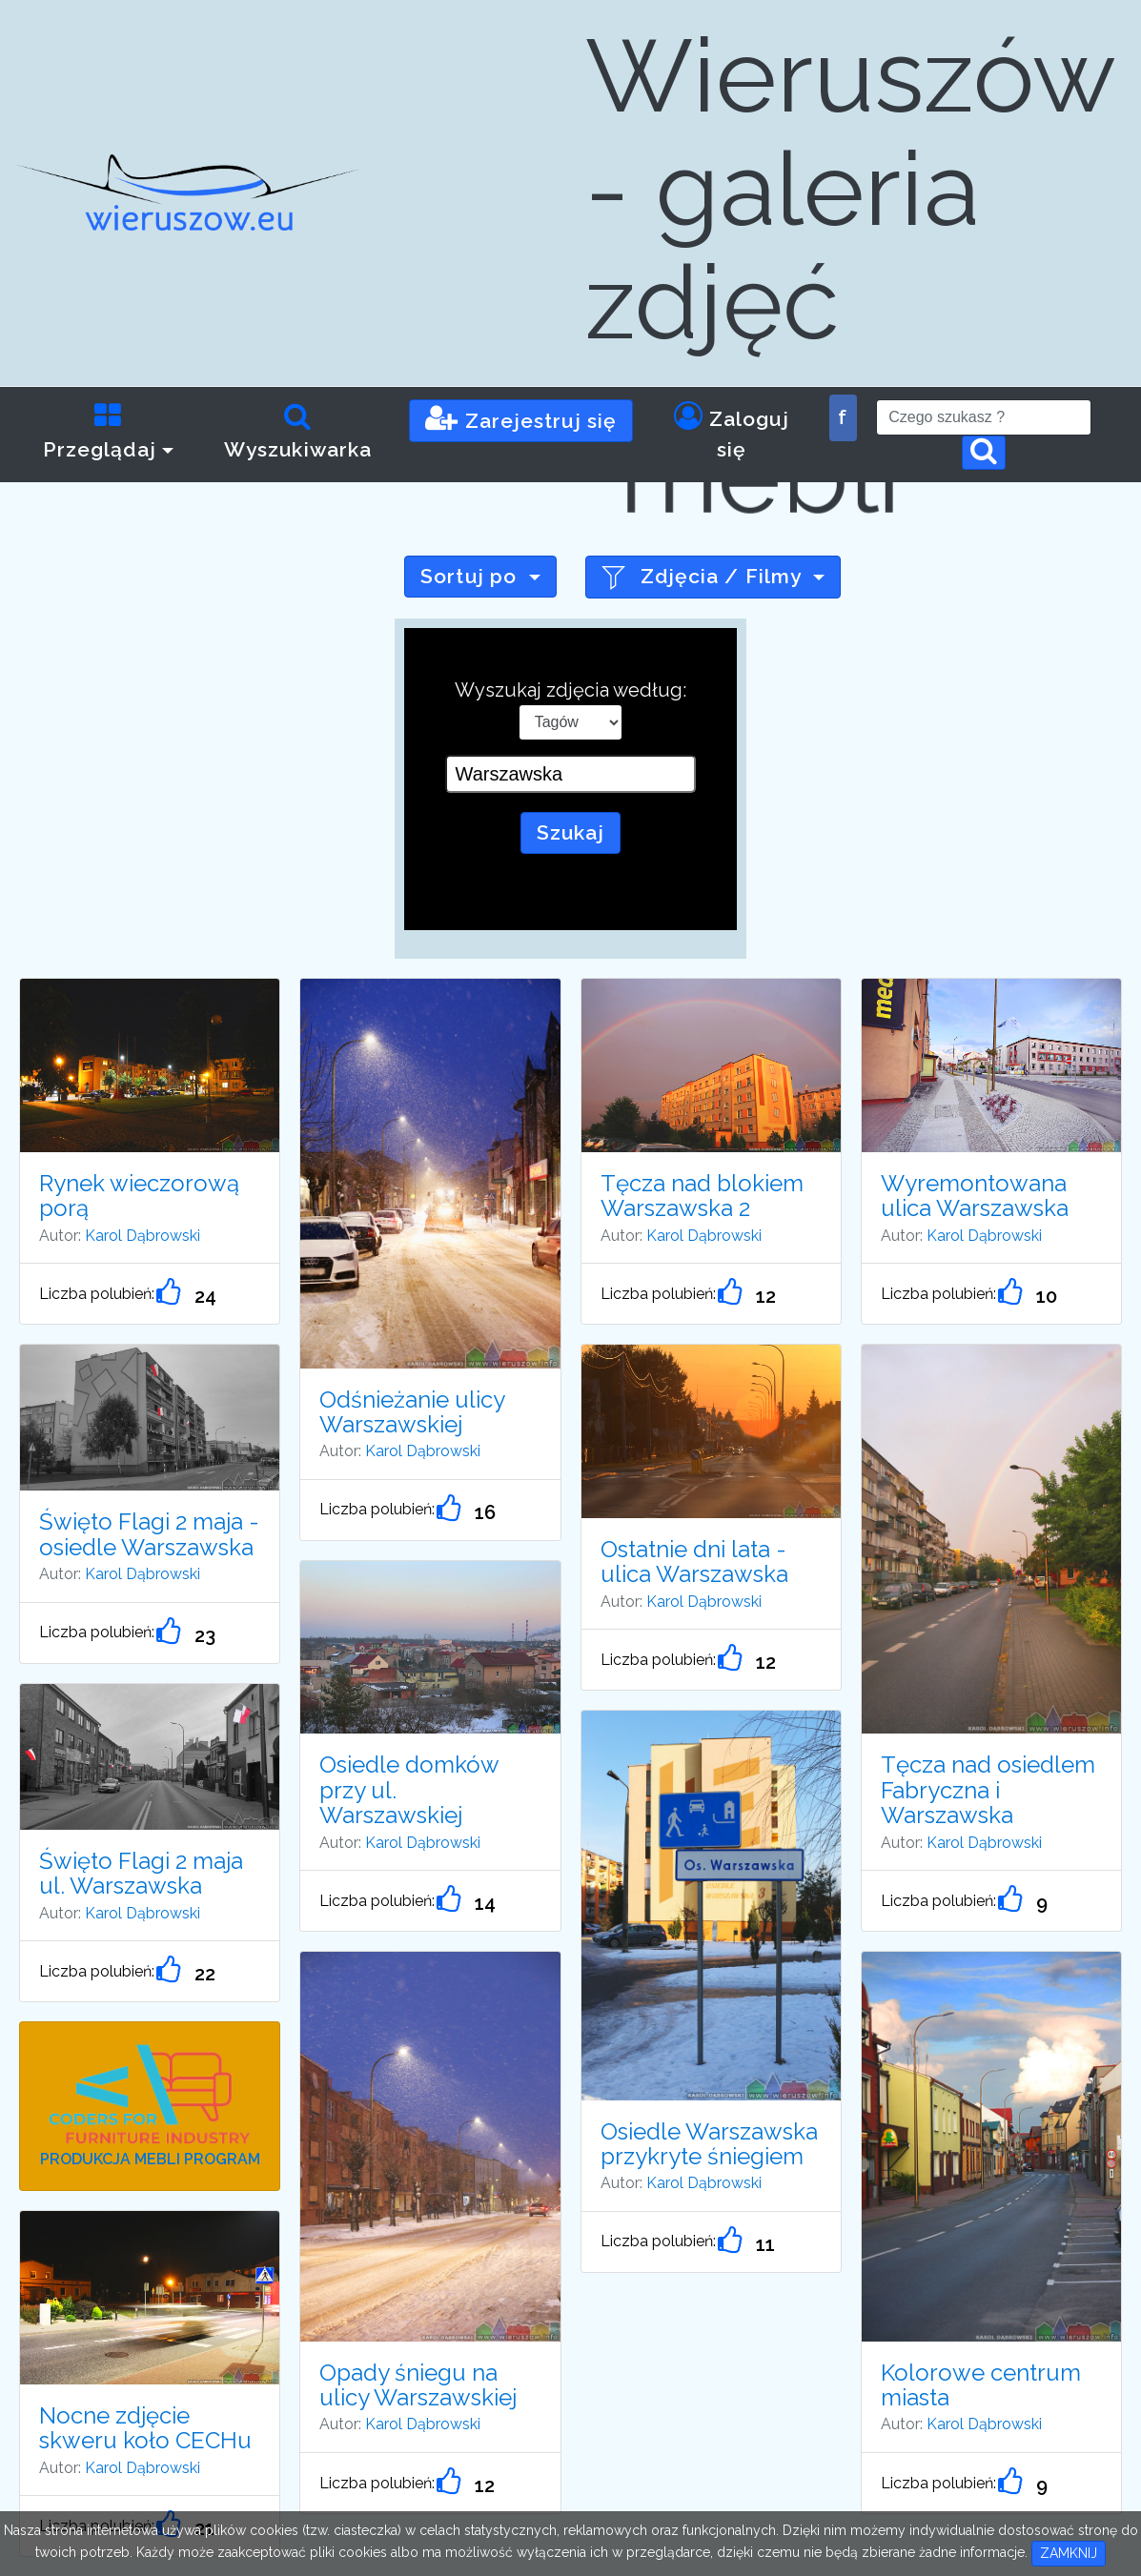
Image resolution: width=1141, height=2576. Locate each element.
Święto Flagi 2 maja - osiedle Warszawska (149, 1534)
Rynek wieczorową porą (139, 1195)
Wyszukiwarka (298, 431)
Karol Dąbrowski (142, 1236)
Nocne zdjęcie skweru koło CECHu (145, 2428)
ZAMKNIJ (1068, 2553)
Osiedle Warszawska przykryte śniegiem (709, 2144)
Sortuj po (471, 576)
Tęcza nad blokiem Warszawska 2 (702, 1195)
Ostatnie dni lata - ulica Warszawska (694, 1561)
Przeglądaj (99, 431)
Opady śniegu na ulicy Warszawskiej (418, 2385)
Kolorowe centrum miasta (981, 2385)
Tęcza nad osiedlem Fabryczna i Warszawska (988, 1790)
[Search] (983, 417)
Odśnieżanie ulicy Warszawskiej (411, 1412)
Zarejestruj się (521, 418)
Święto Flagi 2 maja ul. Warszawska (141, 1873)
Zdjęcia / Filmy (704, 577)
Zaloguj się (731, 431)
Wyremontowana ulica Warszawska (975, 1195)
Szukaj (571, 832)
